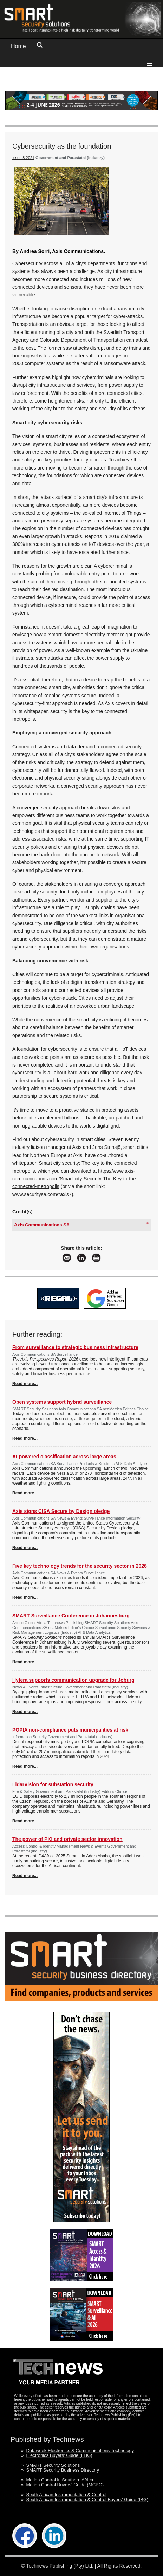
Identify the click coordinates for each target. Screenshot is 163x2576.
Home (18, 46)
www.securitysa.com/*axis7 (42, 1194)
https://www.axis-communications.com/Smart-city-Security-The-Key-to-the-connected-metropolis (74, 1179)
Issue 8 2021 (23, 158)
